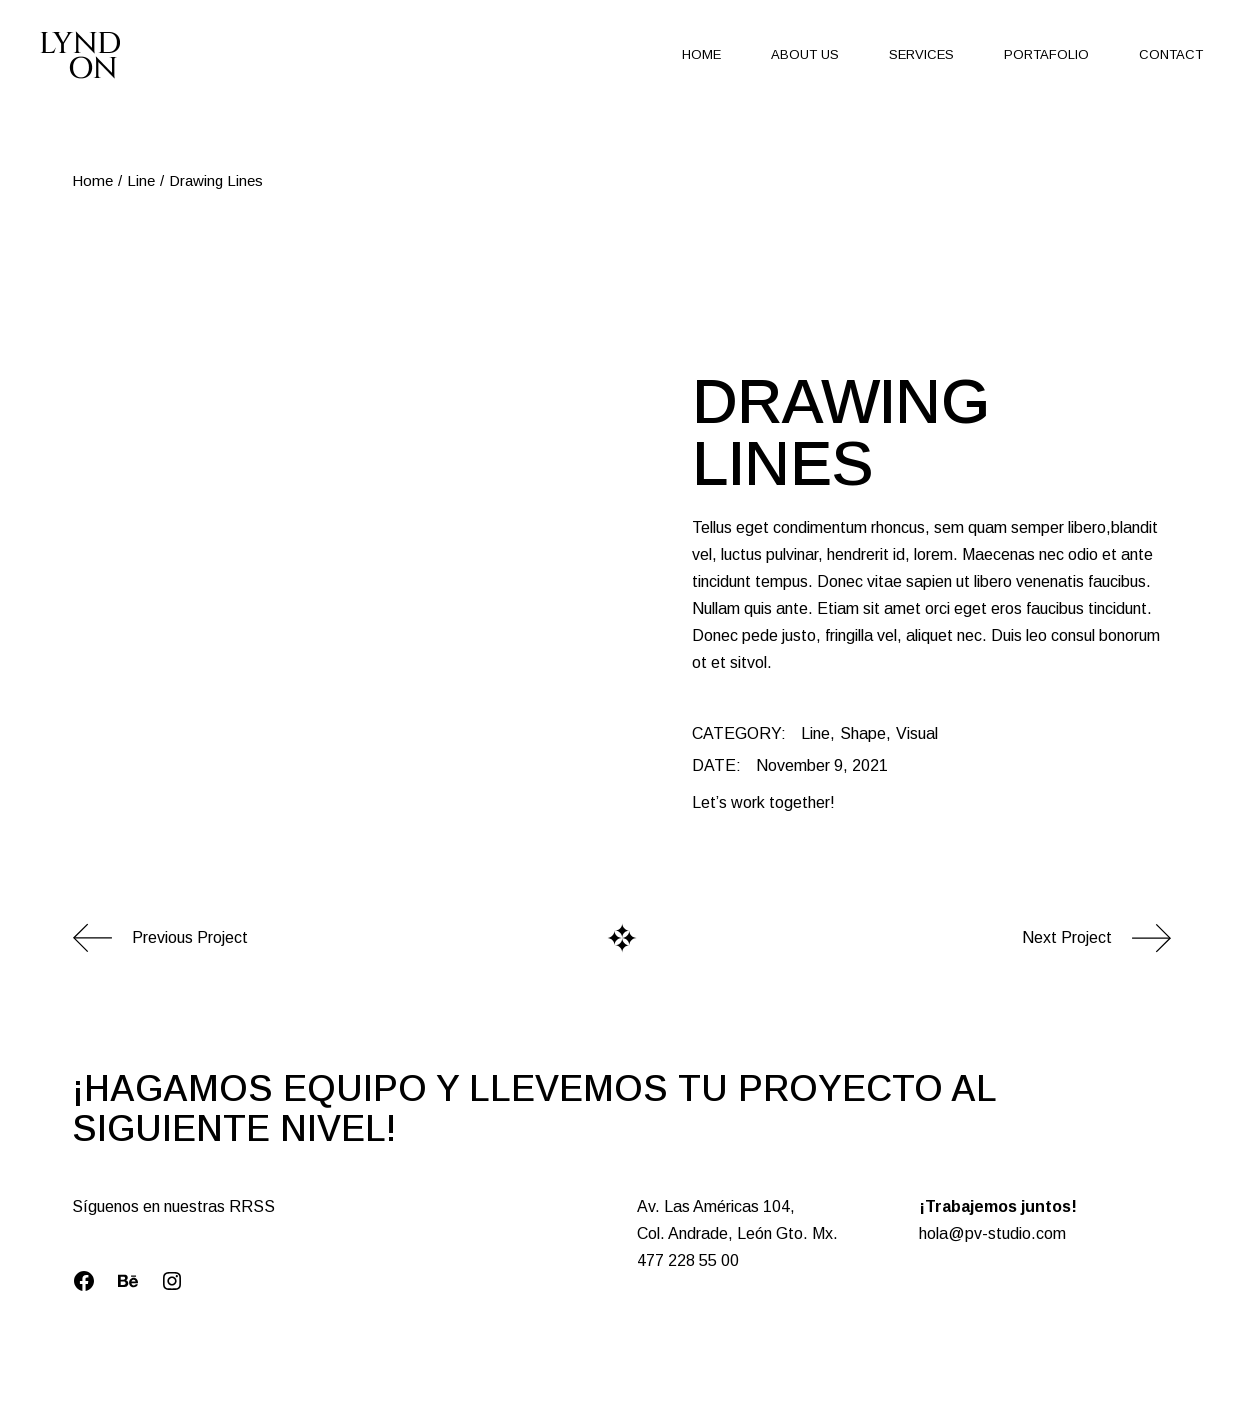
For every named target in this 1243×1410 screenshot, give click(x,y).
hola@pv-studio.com (992, 1233)
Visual (917, 733)
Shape (863, 733)
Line (815, 733)
